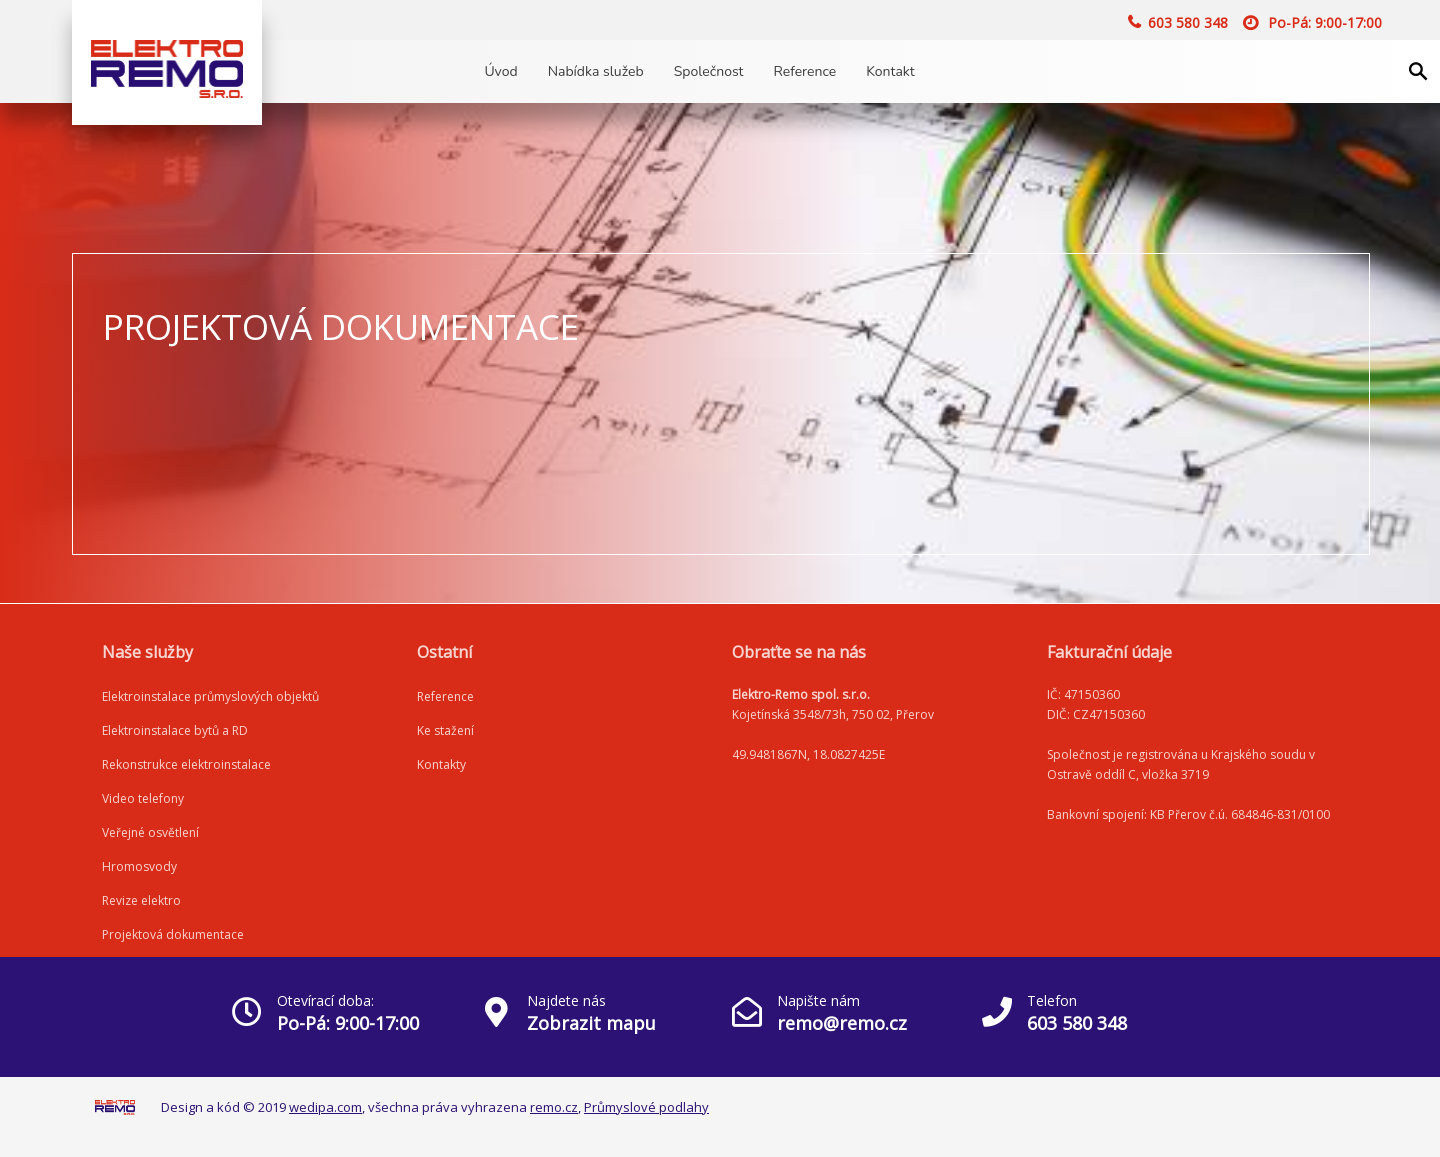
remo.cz (554, 1107)
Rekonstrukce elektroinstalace (186, 764)
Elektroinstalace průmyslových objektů (210, 696)
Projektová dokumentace (173, 934)
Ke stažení (445, 730)
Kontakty (441, 764)
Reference (805, 71)
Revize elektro (141, 900)
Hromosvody (139, 866)
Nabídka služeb (596, 71)
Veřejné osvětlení (150, 832)
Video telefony (143, 798)
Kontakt (890, 71)
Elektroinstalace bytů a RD (175, 730)
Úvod (500, 71)
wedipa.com (325, 1107)
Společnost (709, 71)
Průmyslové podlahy (646, 1107)
